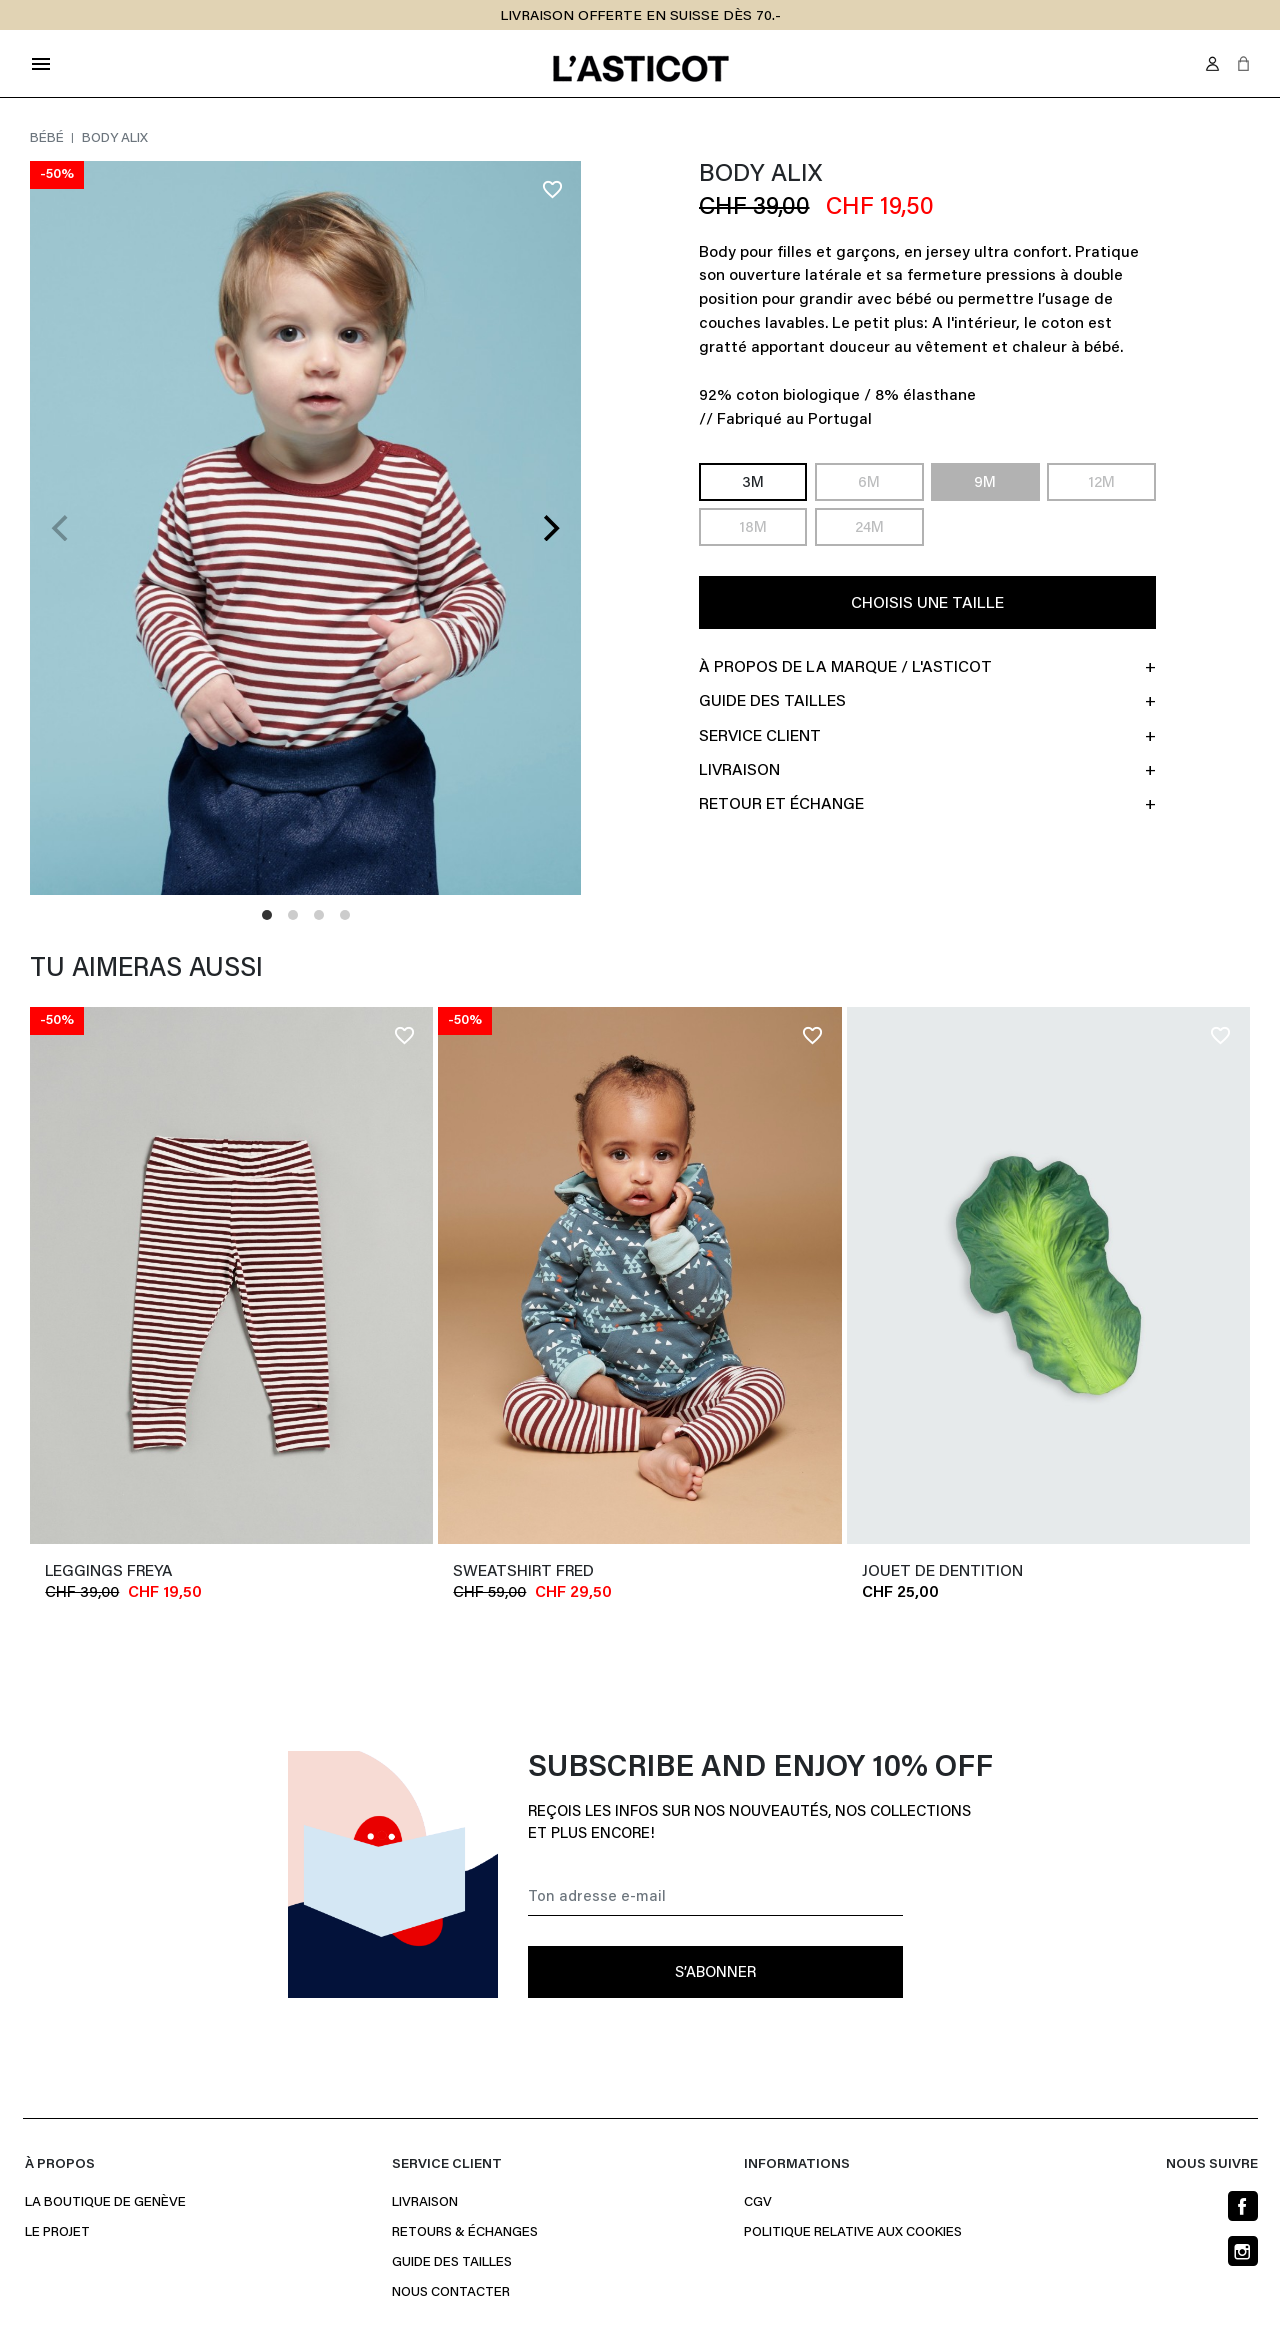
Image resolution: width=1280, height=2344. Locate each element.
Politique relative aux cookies (853, 2233)
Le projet (57, 2233)
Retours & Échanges (465, 2233)
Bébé (48, 139)
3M (753, 483)
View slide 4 (345, 915)
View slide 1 (267, 915)
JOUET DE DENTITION (942, 1572)
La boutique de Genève (105, 2203)
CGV (758, 2203)
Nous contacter (451, 2293)
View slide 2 (293, 915)
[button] (1243, 63)
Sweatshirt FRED (523, 1572)
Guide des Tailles (452, 2263)
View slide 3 (319, 915)
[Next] (549, 528)
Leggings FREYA (108, 1572)
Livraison (425, 2203)
